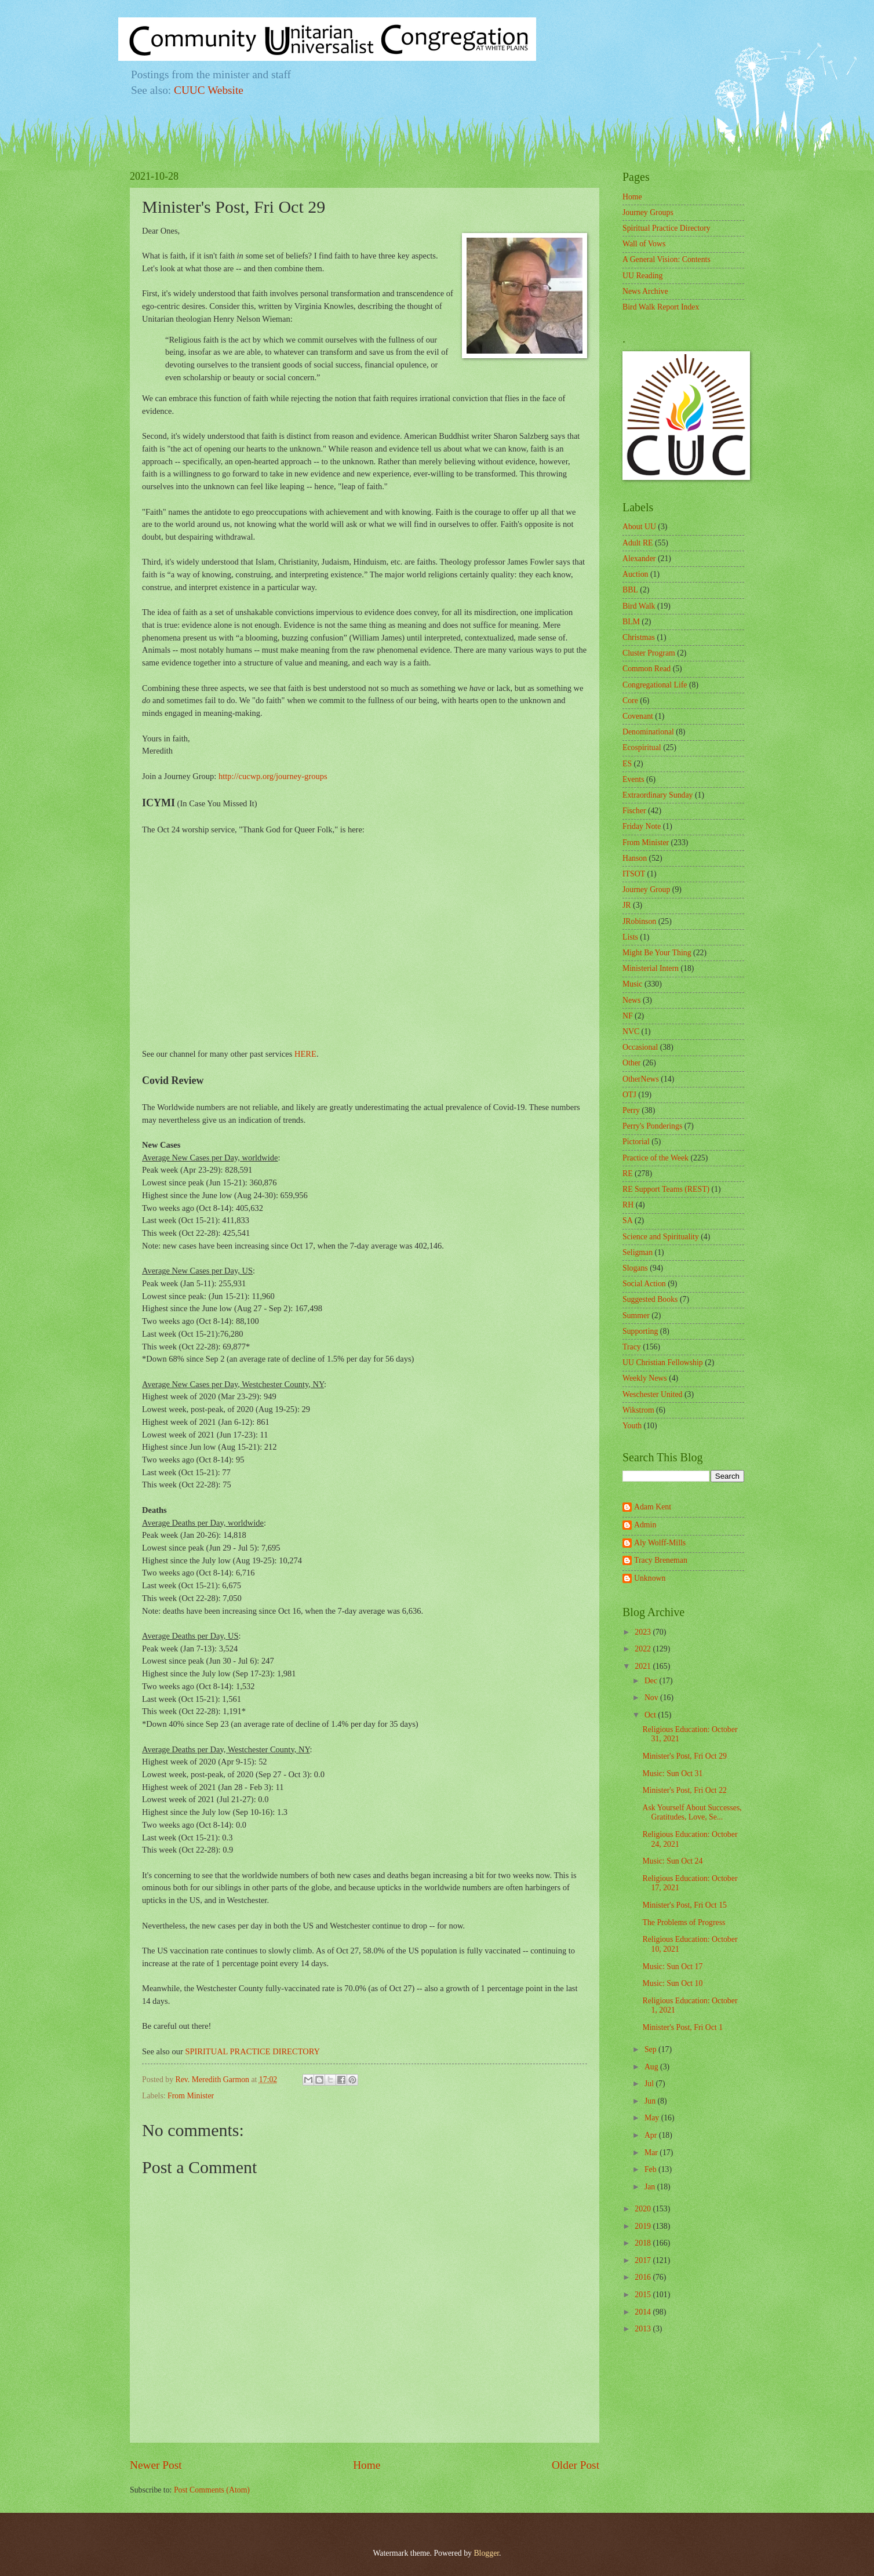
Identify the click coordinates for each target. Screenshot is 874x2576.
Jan (650, 2186)
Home (366, 2465)
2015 (644, 2294)
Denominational (648, 731)
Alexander (639, 558)
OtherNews (640, 1079)
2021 (644, 1666)
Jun (651, 2101)
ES (627, 763)
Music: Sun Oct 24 (672, 1861)
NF (627, 1016)
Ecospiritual (641, 747)
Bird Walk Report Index (660, 307)
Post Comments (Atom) (212, 2490)
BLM (631, 621)
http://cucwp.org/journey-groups (272, 776)
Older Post (575, 2465)
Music (632, 984)
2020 (644, 2208)
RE (627, 1173)
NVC (630, 1031)
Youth (632, 1425)
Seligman (637, 1252)
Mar (652, 2152)
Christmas (638, 637)
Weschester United (652, 1394)
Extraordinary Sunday (657, 795)
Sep (651, 2049)
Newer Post (156, 2465)
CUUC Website (208, 90)
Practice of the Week (655, 1158)
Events (633, 779)
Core (630, 700)
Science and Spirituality (660, 1236)
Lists (630, 937)
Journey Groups (647, 212)
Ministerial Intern (650, 968)
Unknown (649, 1578)
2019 (644, 2226)
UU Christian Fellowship (662, 1362)
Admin (645, 1524)
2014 (644, 2312)
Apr (651, 2135)
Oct (651, 1715)
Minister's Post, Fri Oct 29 (684, 1756)
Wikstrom (638, 1410)
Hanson (634, 858)
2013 (644, 2328)
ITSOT (633, 873)
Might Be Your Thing (656, 952)
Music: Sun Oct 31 (672, 1773)
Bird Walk (639, 606)
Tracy (631, 1346)
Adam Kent (652, 1506)
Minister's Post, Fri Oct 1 (682, 2027)
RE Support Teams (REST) (665, 1189)
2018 (644, 2243)
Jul (650, 2083)
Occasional (640, 1047)
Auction (635, 574)
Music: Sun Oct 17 (672, 1966)
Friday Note (641, 826)
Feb (651, 2169)
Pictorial (636, 1141)
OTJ (629, 1094)
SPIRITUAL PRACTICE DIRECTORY (252, 2051)
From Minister (190, 2095)
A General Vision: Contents (666, 259)
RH (627, 1204)
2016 (644, 2277)
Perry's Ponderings (652, 1126)
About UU (639, 526)
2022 (644, 1648)
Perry (631, 1110)
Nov (652, 1697)
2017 (644, 2260)
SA (627, 1220)
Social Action (644, 1283)
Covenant (637, 716)
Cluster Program (648, 653)
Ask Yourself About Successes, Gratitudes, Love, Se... (691, 1812)
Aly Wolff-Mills (660, 1542)
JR (626, 905)
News (631, 1000)
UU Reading (642, 275)
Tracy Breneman (660, 1560)
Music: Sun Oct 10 (672, 1983)
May (652, 2117)
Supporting (640, 1331)
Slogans (635, 1268)
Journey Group (646, 889)
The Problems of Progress (683, 1922)
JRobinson (639, 921)
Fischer (634, 810)
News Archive (645, 291)
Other (631, 1062)
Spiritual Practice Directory (666, 228)
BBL (630, 589)
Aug (652, 2066)
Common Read (646, 668)
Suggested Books (650, 1299)
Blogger (486, 2553)
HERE (305, 1053)
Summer (636, 1315)
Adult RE (637, 543)
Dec (652, 1680)
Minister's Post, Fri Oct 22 (684, 1790)
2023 (644, 1632)
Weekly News (644, 1378)
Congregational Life (654, 685)
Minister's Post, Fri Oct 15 (684, 1905)
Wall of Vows (643, 243)
